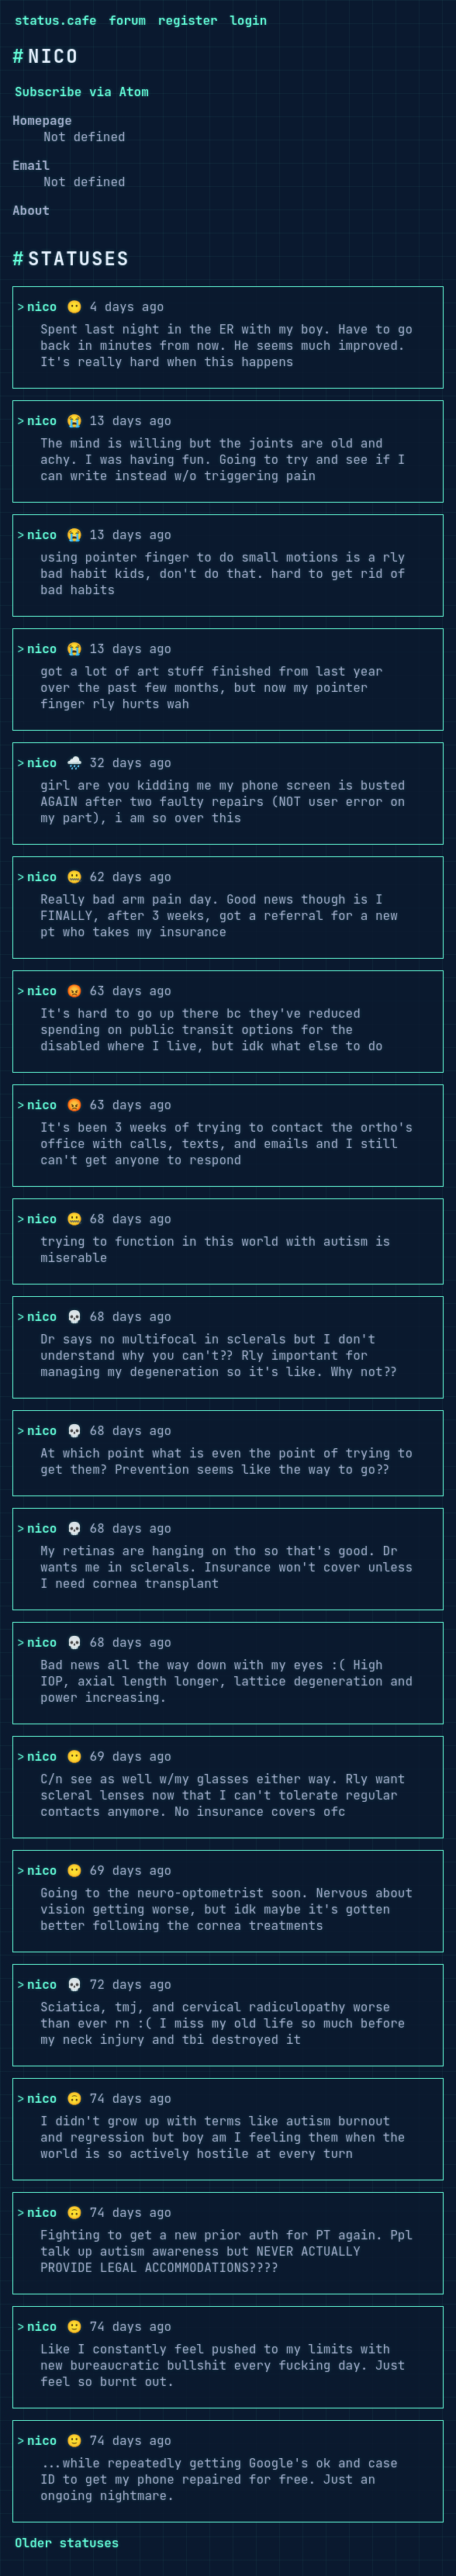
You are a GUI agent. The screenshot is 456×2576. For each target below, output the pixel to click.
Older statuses (67, 2543)
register (188, 20)
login (248, 20)
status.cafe (56, 20)
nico (42, 307)
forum (127, 20)
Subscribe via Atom (82, 92)
